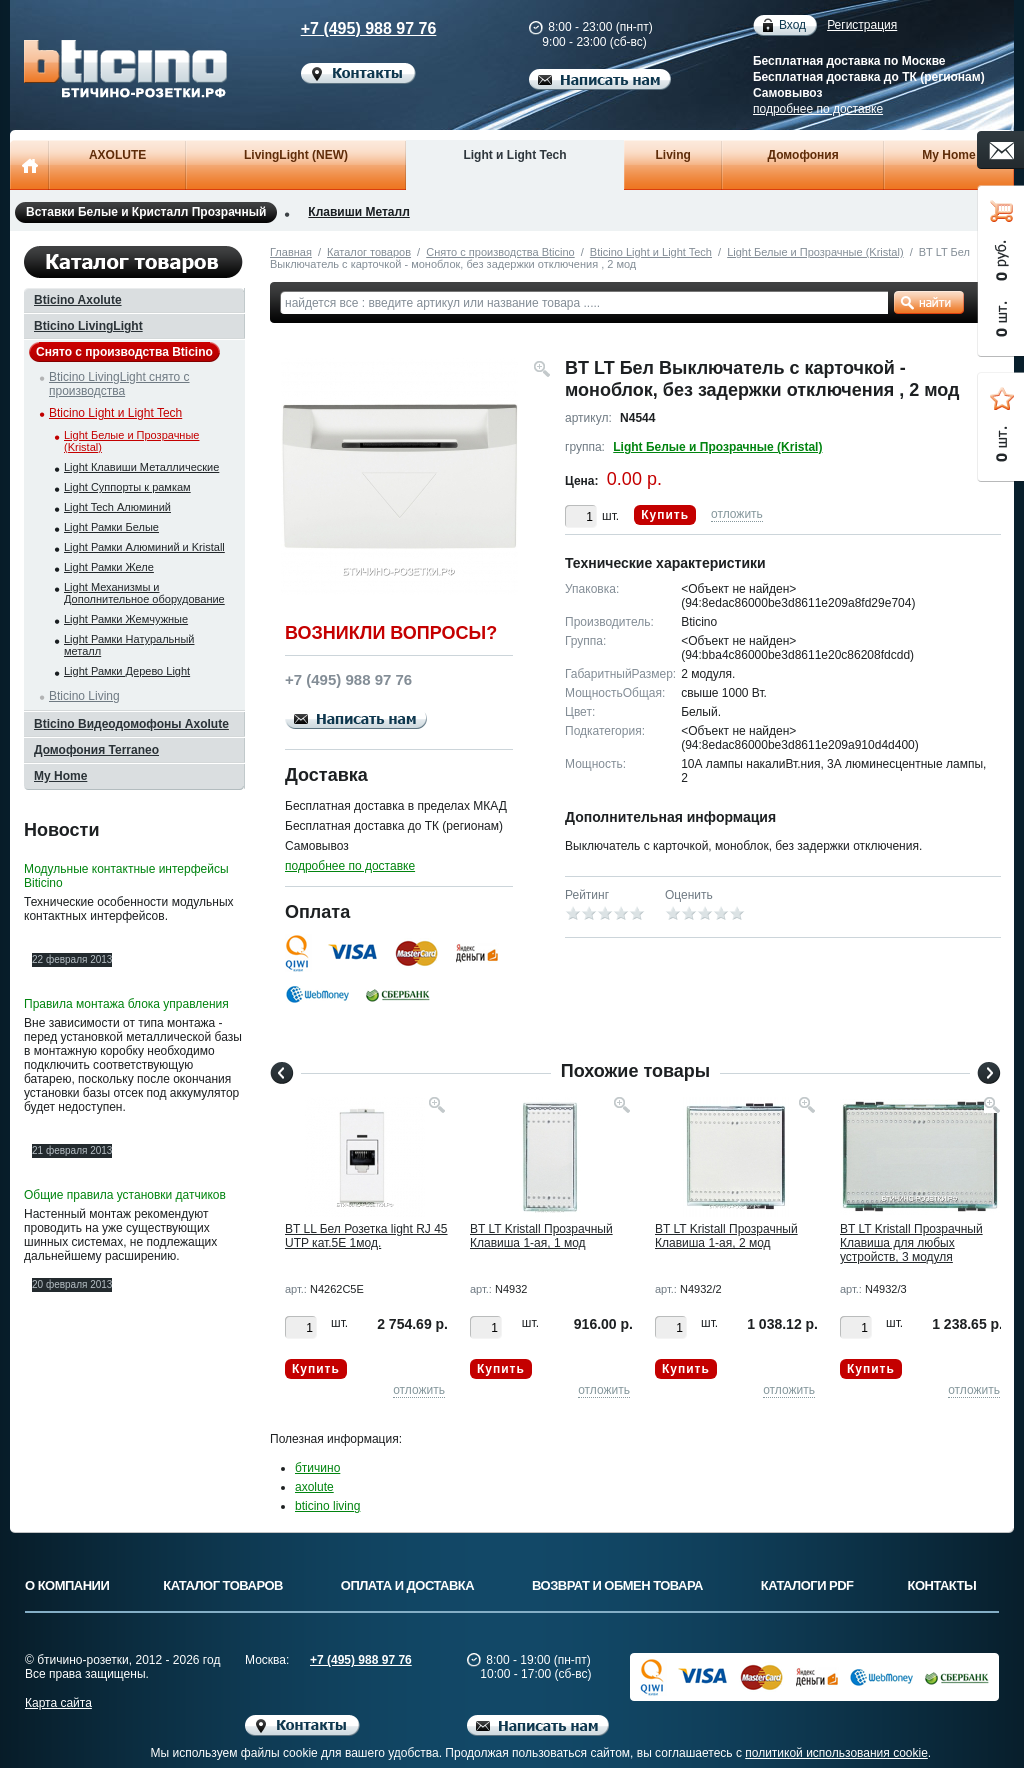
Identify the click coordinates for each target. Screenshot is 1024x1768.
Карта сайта (58, 1703)
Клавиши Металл (358, 212)
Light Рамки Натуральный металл (129, 645)
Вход (792, 25)
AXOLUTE (117, 155)
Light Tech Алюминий (117, 507)
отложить (737, 514)
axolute (314, 1487)
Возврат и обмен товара (617, 1585)
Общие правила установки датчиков (125, 1195)
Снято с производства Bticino (500, 252)
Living (673, 155)
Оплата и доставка (407, 1585)
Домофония (802, 155)
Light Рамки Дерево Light (127, 671)
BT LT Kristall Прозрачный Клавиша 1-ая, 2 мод (726, 1236)
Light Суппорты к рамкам (127, 487)
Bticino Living (84, 696)
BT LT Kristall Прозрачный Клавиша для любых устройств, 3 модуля (911, 1243)
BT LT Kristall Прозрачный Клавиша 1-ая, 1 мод (541, 1236)
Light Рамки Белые (111, 527)
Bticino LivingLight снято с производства (119, 384)
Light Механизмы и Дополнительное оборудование (144, 593)
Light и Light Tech (514, 155)
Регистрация (862, 25)
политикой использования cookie (836, 1753)
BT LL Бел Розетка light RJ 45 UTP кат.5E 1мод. (366, 1236)
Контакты (942, 1585)
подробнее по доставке (818, 109)
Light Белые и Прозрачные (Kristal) (815, 252)
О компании (67, 1585)
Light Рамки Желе (109, 567)
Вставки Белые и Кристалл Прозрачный (146, 212)
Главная (291, 252)
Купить (665, 515)
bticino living (327, 1506)
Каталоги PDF (807, 1585)
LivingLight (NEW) (296, 155)
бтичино (317, 1468)
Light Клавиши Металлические (141, 467)
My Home (948, 155)
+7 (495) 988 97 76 (350, 28)
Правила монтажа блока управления (126, 1004)
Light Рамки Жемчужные (126, 619)
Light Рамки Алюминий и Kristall (144, 547)
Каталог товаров (369, 252)
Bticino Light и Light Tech (651, 252)
